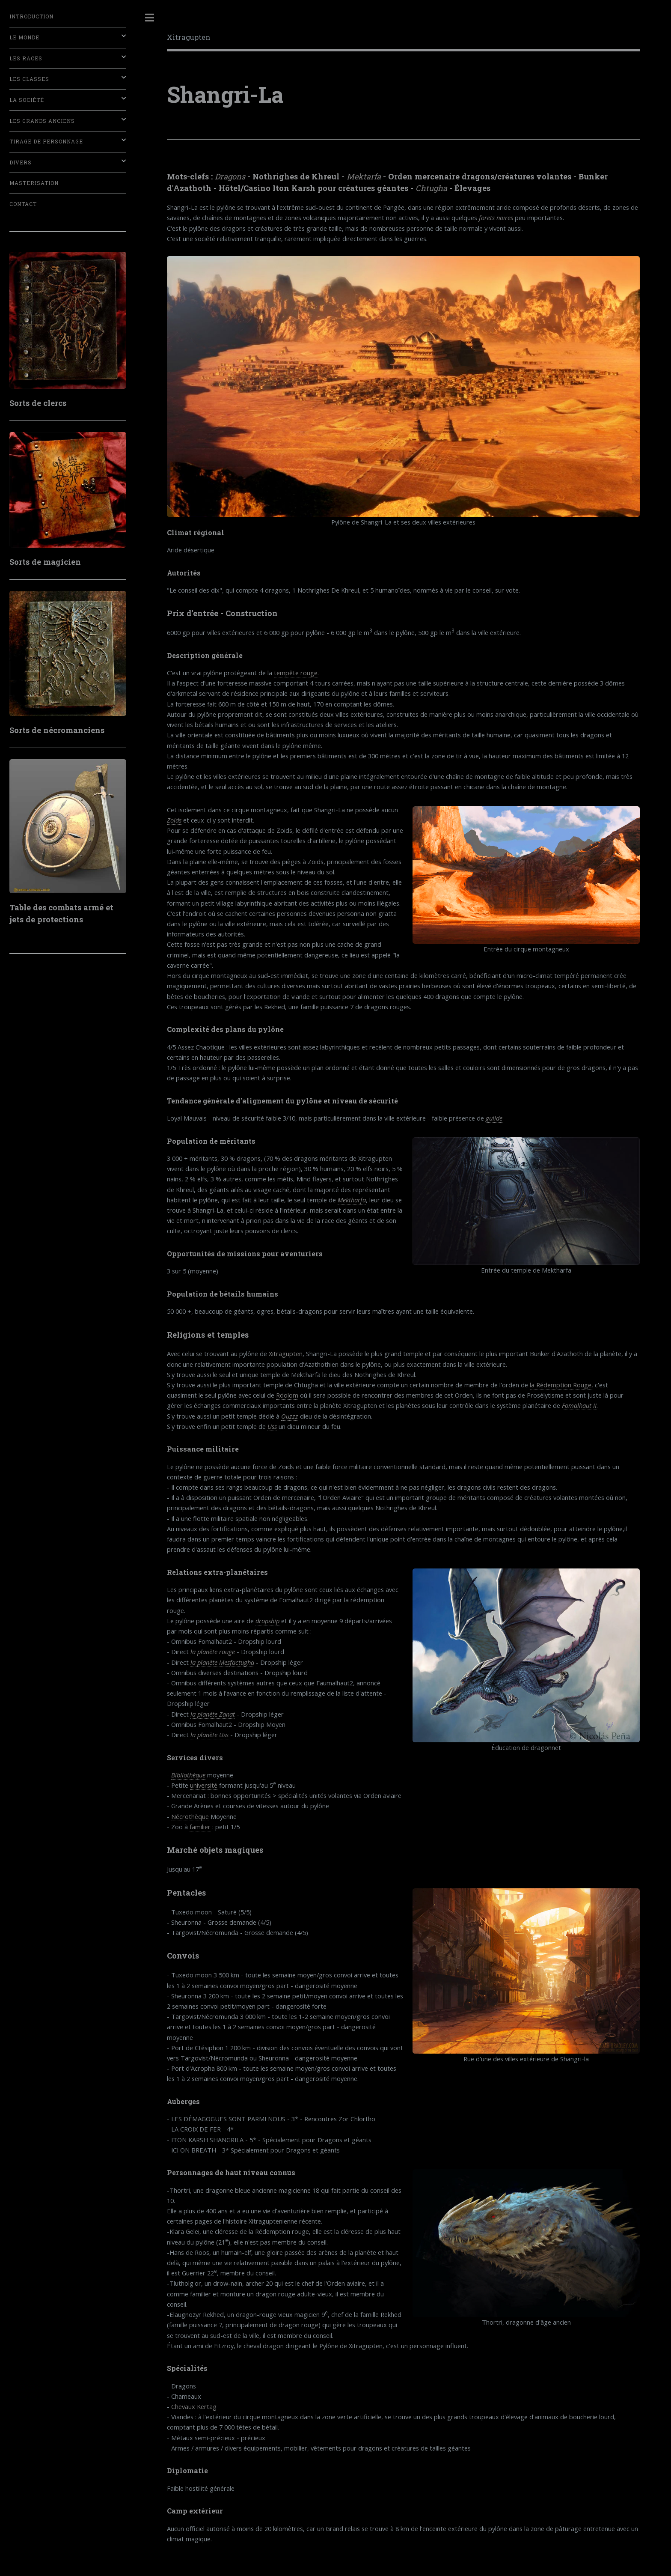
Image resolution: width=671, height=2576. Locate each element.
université (203, 1785)
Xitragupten (189, 37)
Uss (272, 1426)
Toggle (150, 18)
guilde (494, 1118)
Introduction (31, 16)
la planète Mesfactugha (222, 1662)
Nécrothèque (190, 1816)
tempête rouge (296, 672)
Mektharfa (352, 1200)
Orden (400, 176)
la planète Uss (209, 1734)
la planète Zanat (212, 1714)
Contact (23, 204)
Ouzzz (289, 1416)
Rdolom (287, 1395)
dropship (267, 1620)
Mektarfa (364, 176)
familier (200, 1826)
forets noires (496, 217)
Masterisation (34, 183)
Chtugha (431, 188)
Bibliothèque (188, 1775)
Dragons (230, 176)
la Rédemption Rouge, (561, 1384)
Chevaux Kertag (194, 2406)
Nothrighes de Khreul (295, 176)
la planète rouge (212, 1651)
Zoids (174, 820)
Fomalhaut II (579, 1405)
